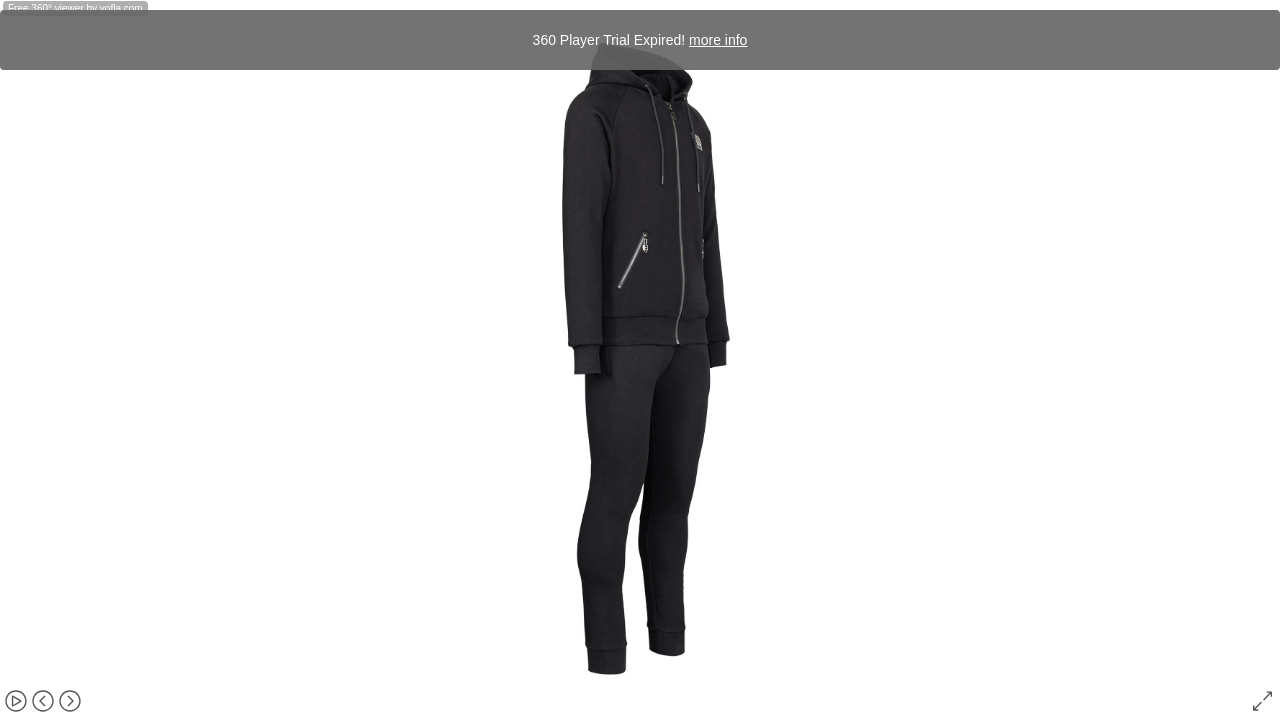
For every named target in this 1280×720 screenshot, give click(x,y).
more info (718, 40)
